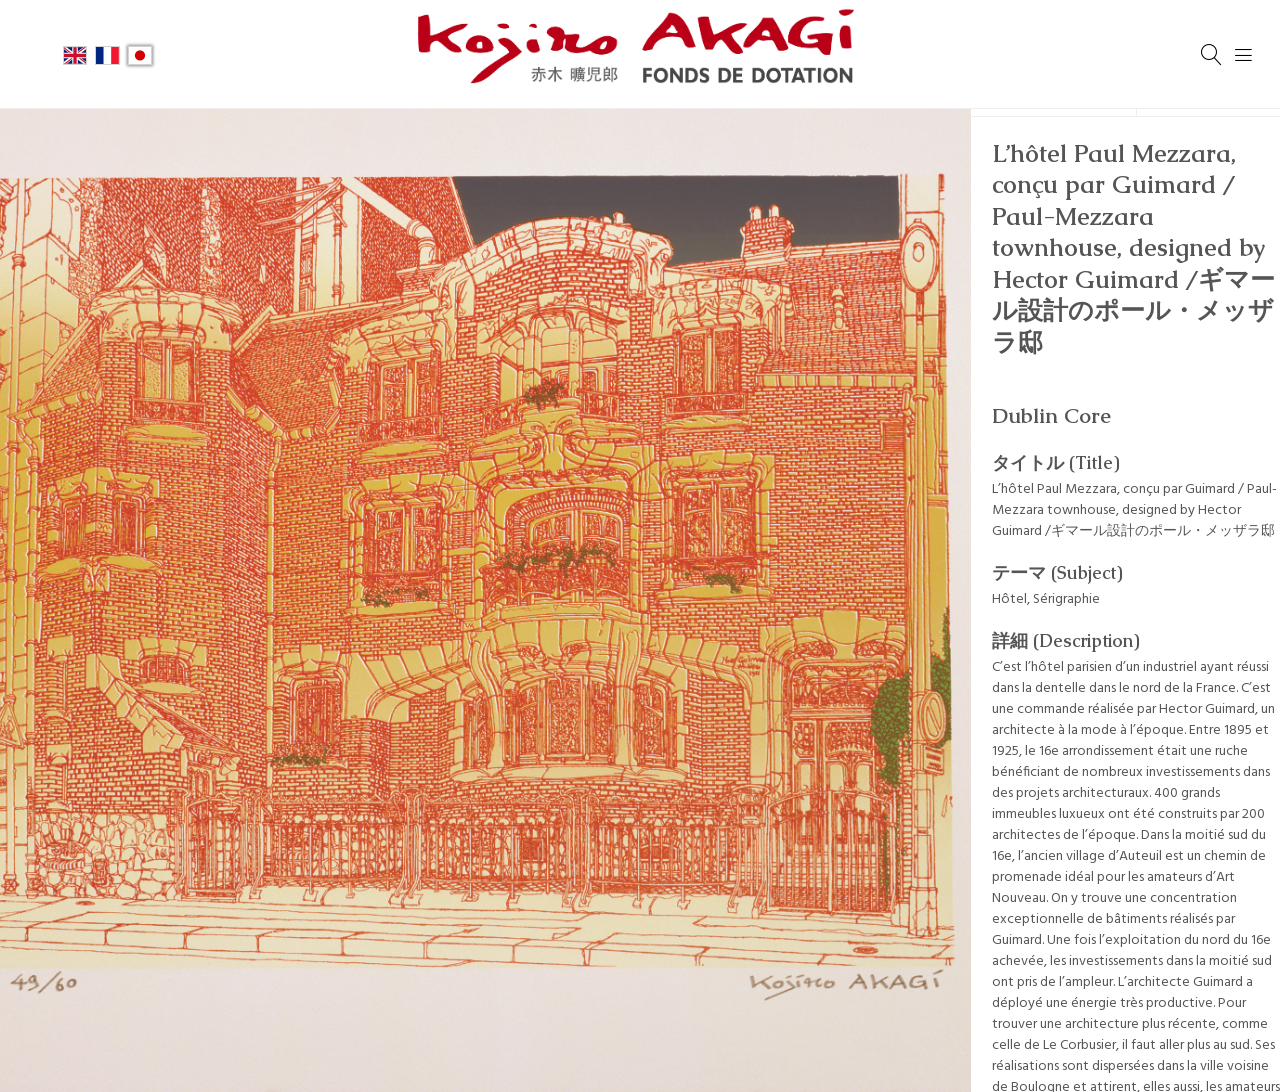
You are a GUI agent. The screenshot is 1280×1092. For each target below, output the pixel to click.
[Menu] (1244, 55)
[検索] (1212, 55)
